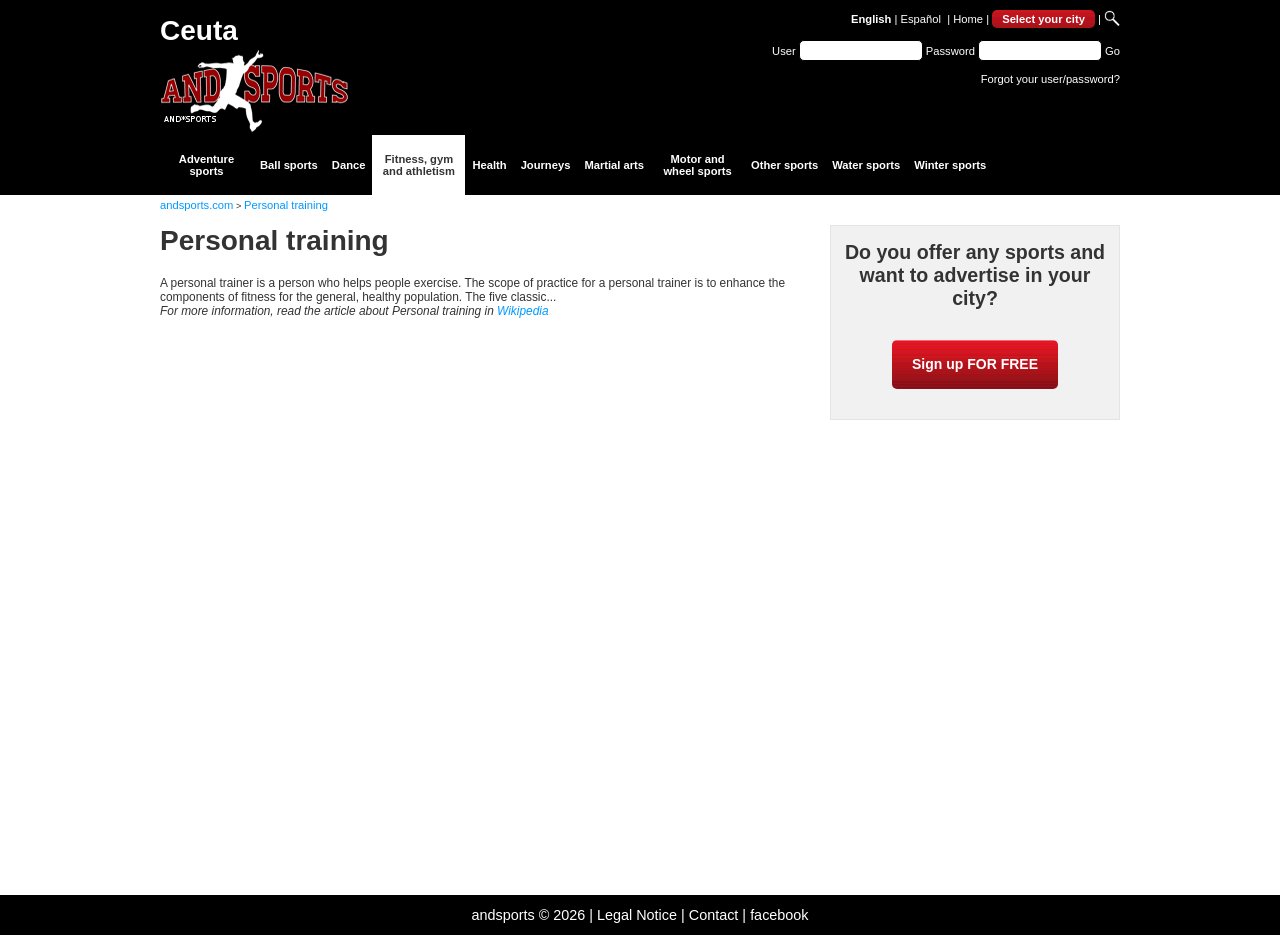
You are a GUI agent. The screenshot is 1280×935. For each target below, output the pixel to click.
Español (921, 19)
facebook (779, 915)
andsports (502, 915)
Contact (714, 915)
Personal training (286, 205)
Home (968, 19)
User (784, 51)
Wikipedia (522, 311)
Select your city (1043, 19)
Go (1112, 51)
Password (950, 51)
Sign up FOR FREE (975, 364)
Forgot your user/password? (1050, 79)
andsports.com (196, 205)
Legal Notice (637, 915)
